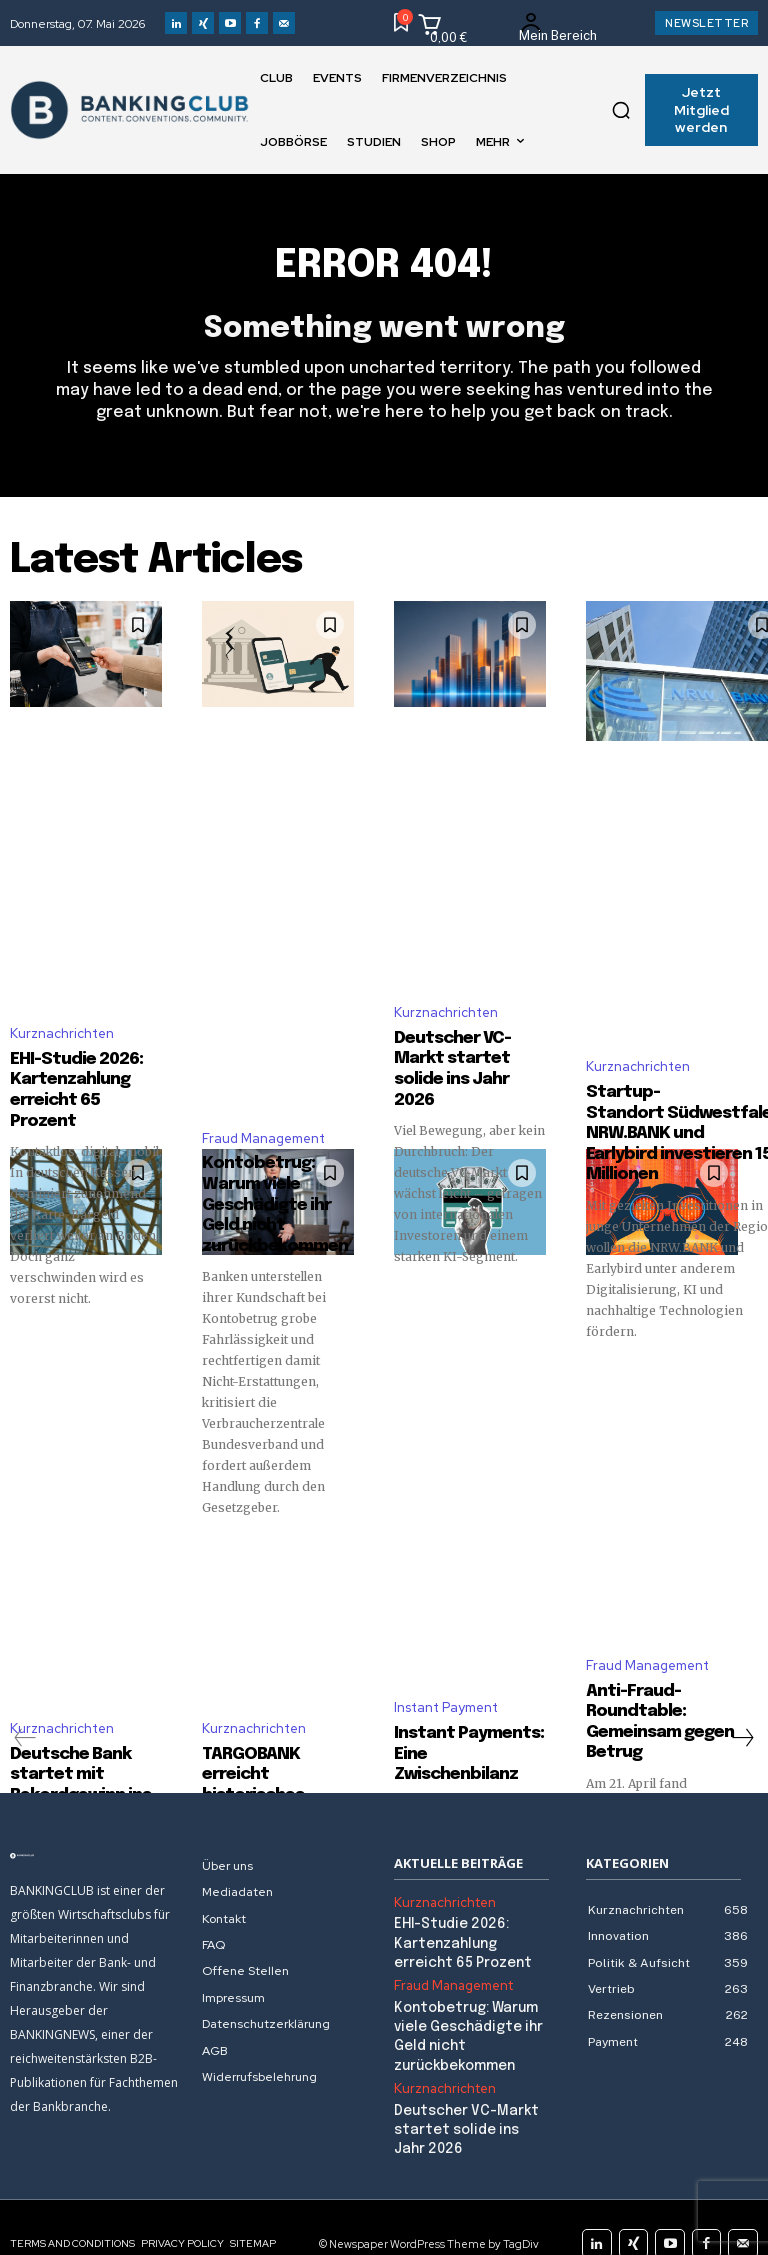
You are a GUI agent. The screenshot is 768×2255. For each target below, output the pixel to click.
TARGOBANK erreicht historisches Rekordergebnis (274, 1735)
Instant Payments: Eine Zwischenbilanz (464, 1708)
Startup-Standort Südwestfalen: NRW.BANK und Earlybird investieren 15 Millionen (675, 1125)
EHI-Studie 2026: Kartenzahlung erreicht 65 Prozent (81, 1053)
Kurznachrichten (62, 1010)
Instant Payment (446, 1674)
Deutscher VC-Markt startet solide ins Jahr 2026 (468, 1032)
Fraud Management (263, 1130)
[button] (621, 110)
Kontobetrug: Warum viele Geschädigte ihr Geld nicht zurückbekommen (277, 1191)
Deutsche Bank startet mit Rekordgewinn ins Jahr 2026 (73, 1762)
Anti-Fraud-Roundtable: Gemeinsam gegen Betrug (651, 1699)
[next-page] (742, 1720)
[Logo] (96, 1838)
